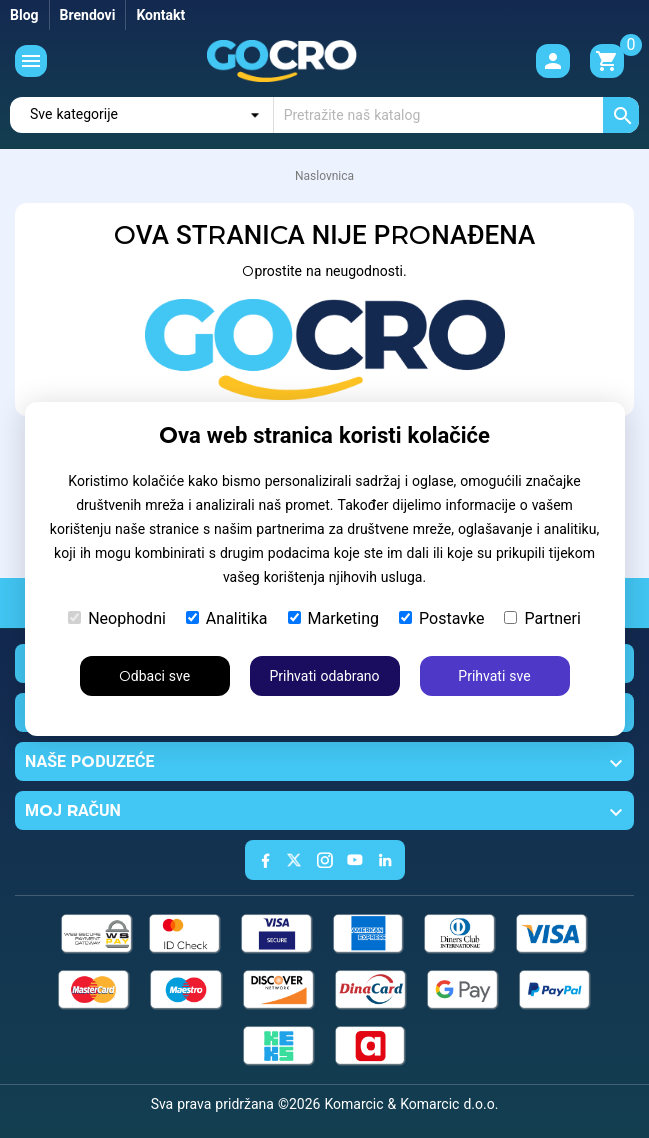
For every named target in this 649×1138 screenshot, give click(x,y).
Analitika (227, 618)
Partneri (542, 618)
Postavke (441, 618)
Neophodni (117, 618)
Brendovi (88, 15)
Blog (24, 15)
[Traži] (456, 115)
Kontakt (160, 15)
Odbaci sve (154, 676)
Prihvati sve (494, 676)
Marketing (333, 618)
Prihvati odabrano (324, 676)
